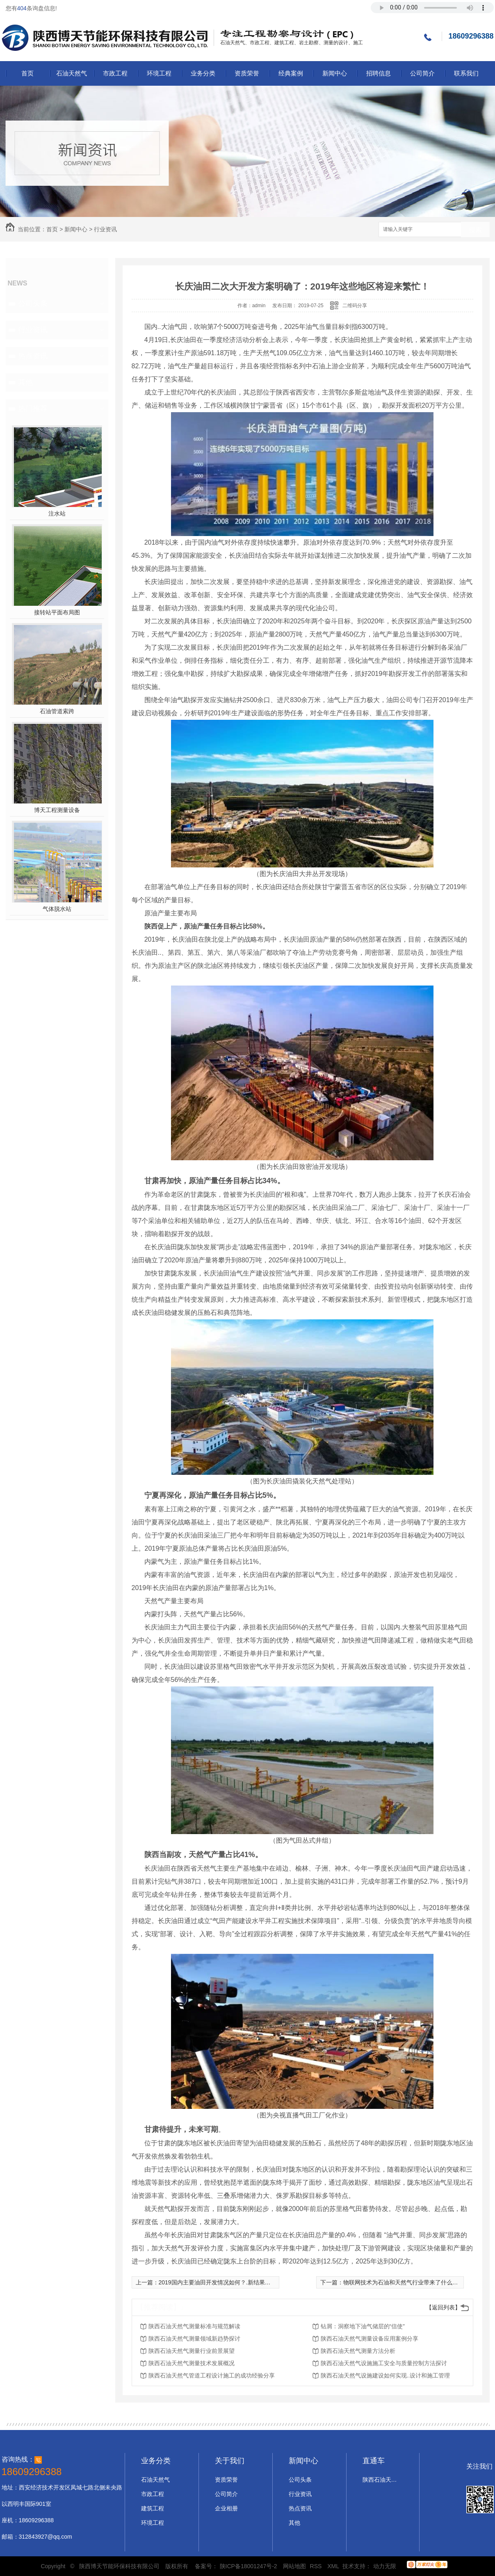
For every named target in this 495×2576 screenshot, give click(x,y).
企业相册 (226, 2508)
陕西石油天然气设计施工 (381, 2479)
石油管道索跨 (57, 711)
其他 (25, 382)
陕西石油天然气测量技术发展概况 (191, 2363)
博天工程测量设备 (57, 810)
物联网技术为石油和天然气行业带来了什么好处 (403, 2282)
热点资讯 (33, 356)
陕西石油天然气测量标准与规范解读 (194, 2326)
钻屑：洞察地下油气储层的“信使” (363, 2326)
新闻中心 (334, 73)
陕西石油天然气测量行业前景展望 (191, 2351)
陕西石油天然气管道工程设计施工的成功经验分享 (211, 2375)
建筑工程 (152, 2508)
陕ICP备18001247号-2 (248, 2566)
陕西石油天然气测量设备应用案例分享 (369, 2338)
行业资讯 (105, 229)
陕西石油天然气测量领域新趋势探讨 (194, 2338)
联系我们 (466, 73)
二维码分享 (354, 305)
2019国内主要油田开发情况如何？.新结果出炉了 (220, 2282)
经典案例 (290, 73)
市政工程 (115, 73)
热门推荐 (33, 408)
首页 (27, 73)
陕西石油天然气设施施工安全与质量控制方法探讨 (384, 2363)
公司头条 (33, 303)
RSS (317, 2566)
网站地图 (294, 2566)
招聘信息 (378, 73)
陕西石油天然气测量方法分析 (358, 2351)
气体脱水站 (57, 909)
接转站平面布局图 (57, 612)
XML (333, 2566)
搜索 (475, 229)
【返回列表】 (443, 2307)
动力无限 (384, 2566)
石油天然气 (71, 73)
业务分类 (203, 73)
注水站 (57, 513)
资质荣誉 (247, 73)
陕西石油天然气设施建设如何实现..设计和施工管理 (385, 2375)
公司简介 (422, 73)
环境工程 (159, 73)
